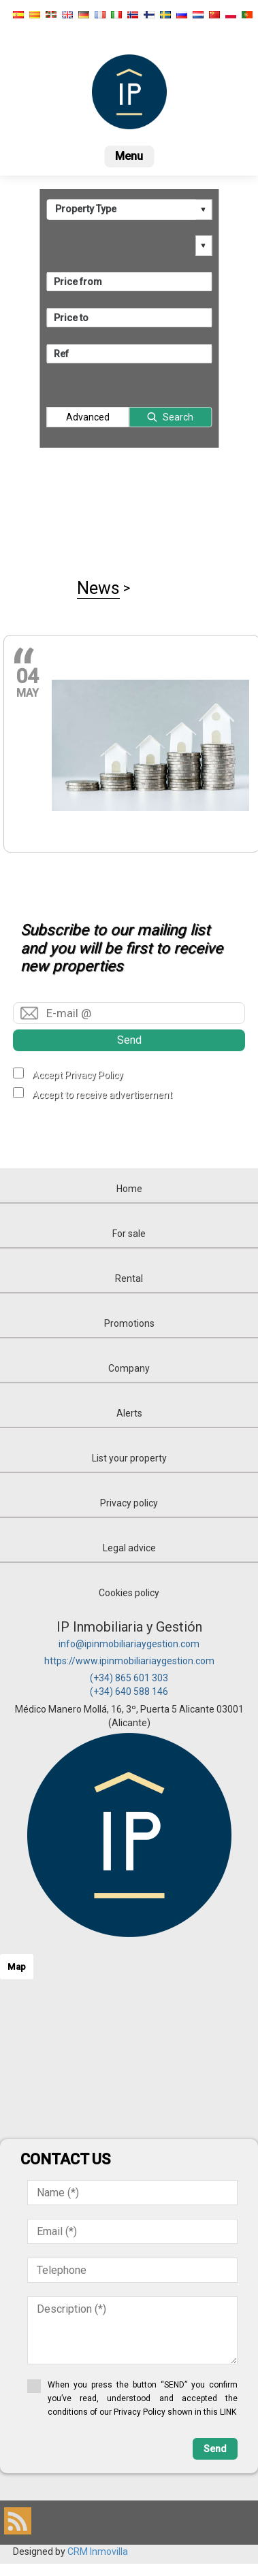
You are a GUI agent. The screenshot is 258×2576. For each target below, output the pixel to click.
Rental (129, 1278)
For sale (129, 1233)
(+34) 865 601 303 (129, 1677)
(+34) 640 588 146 (129, 1691)
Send (129, 1040)
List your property (129, 1458)
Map (16, 1967)
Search (178, 417)
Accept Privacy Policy (77, 1075)
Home (129, 1188)
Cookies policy (129, 1592)
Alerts (129, 1413)
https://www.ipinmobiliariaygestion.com (129, 1660)
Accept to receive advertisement (102, 1094)
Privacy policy (129, 1503)
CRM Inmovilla (97, 2551)
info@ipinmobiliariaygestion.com (129, 1643)
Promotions (129, 1323)
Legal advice (129, 1547)
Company (129, 1368)
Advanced (88, 417)
